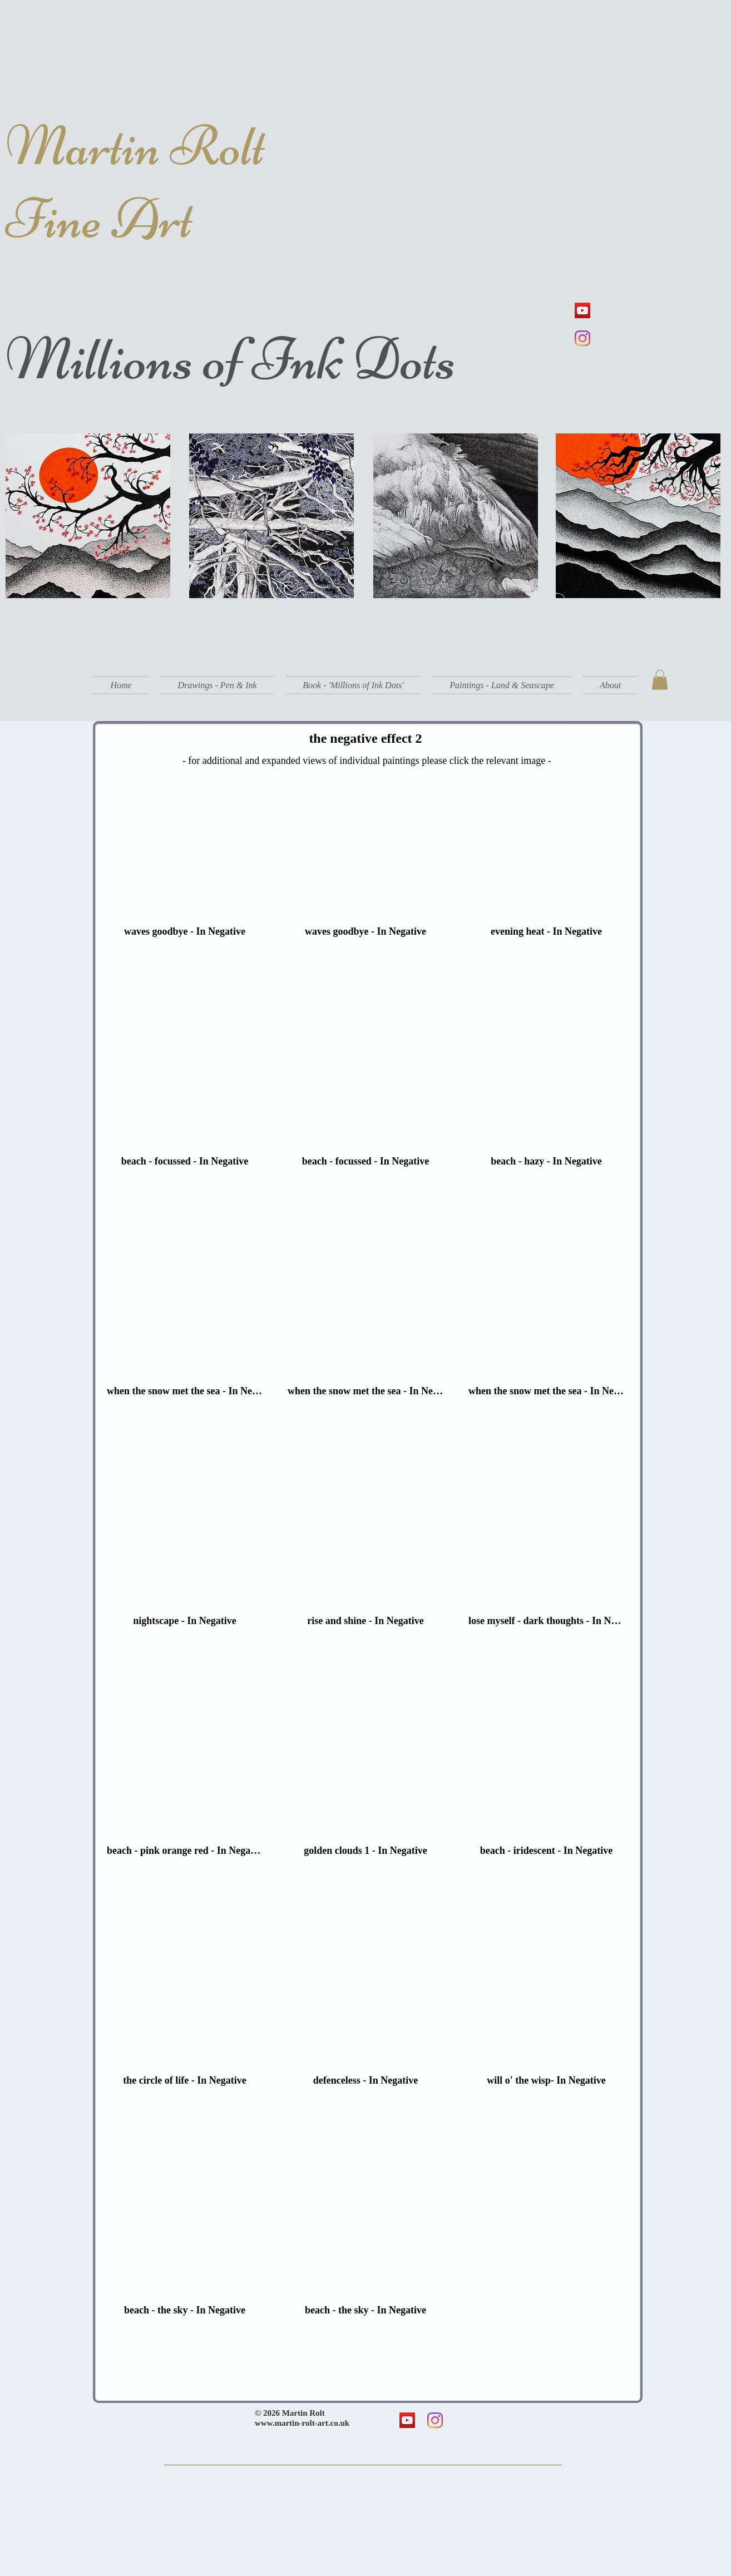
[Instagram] (582, 338)
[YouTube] (582, 310)
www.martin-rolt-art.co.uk (302, 2423)
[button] (217, 685)
